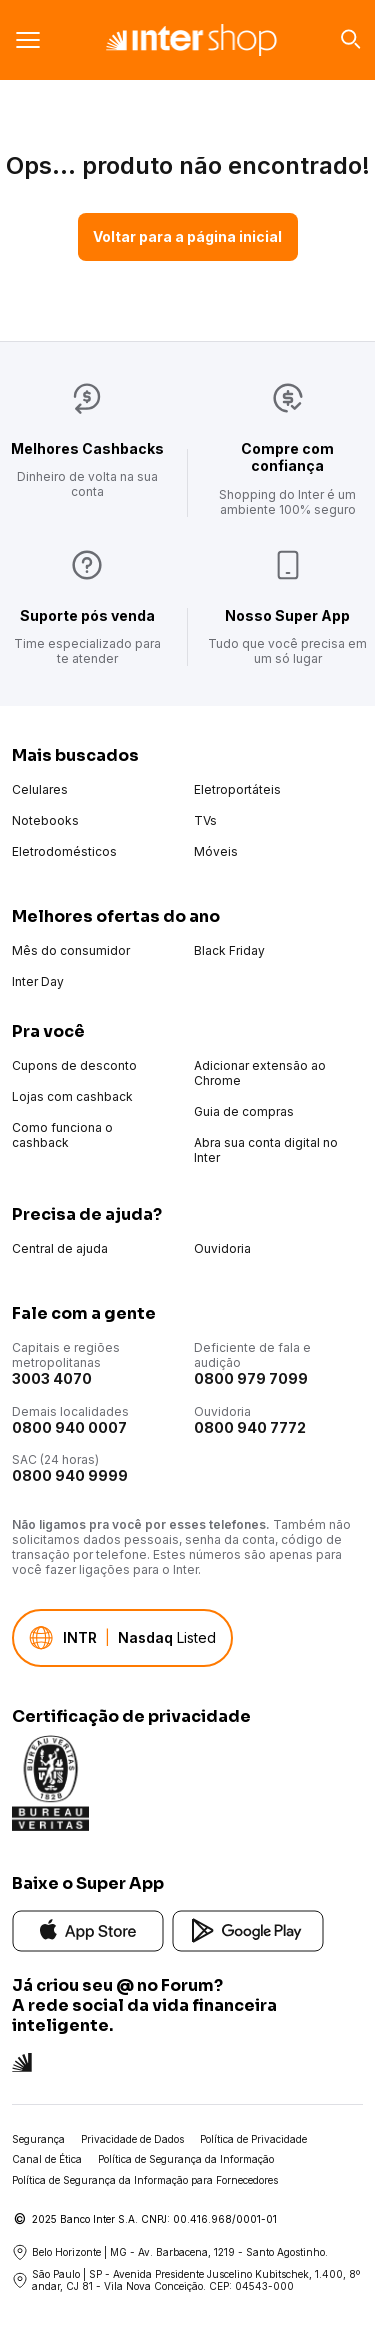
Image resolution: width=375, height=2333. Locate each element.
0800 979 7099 (251, 1378)
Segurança (38, 2139)
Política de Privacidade (253, 2139)
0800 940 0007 (69, 1427)
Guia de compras (244, 1111)
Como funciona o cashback (62, 1135)
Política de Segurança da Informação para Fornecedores (145, 2180)
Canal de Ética (47, 2159)
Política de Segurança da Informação (186, 2159)
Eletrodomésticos (64, 851)
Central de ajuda (60, 1248)
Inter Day (38, 981)
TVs (205, 820)
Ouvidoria (222, 1248)
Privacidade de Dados (132, 2139)
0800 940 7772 (250, 1427)
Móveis (216, 851)
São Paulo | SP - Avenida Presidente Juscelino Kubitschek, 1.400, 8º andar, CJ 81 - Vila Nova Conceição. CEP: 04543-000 (186, 2280)
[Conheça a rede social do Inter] (22, 2060)
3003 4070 (52, 1378)
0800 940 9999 (70, 1475)
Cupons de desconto (74, 1065)
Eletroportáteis (237, 789)
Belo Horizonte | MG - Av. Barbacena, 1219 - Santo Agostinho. (170, 2252)
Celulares (40, 789)
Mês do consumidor (71, 950)
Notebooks (45, 820)
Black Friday (229, 950)
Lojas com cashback (72, 1096)
